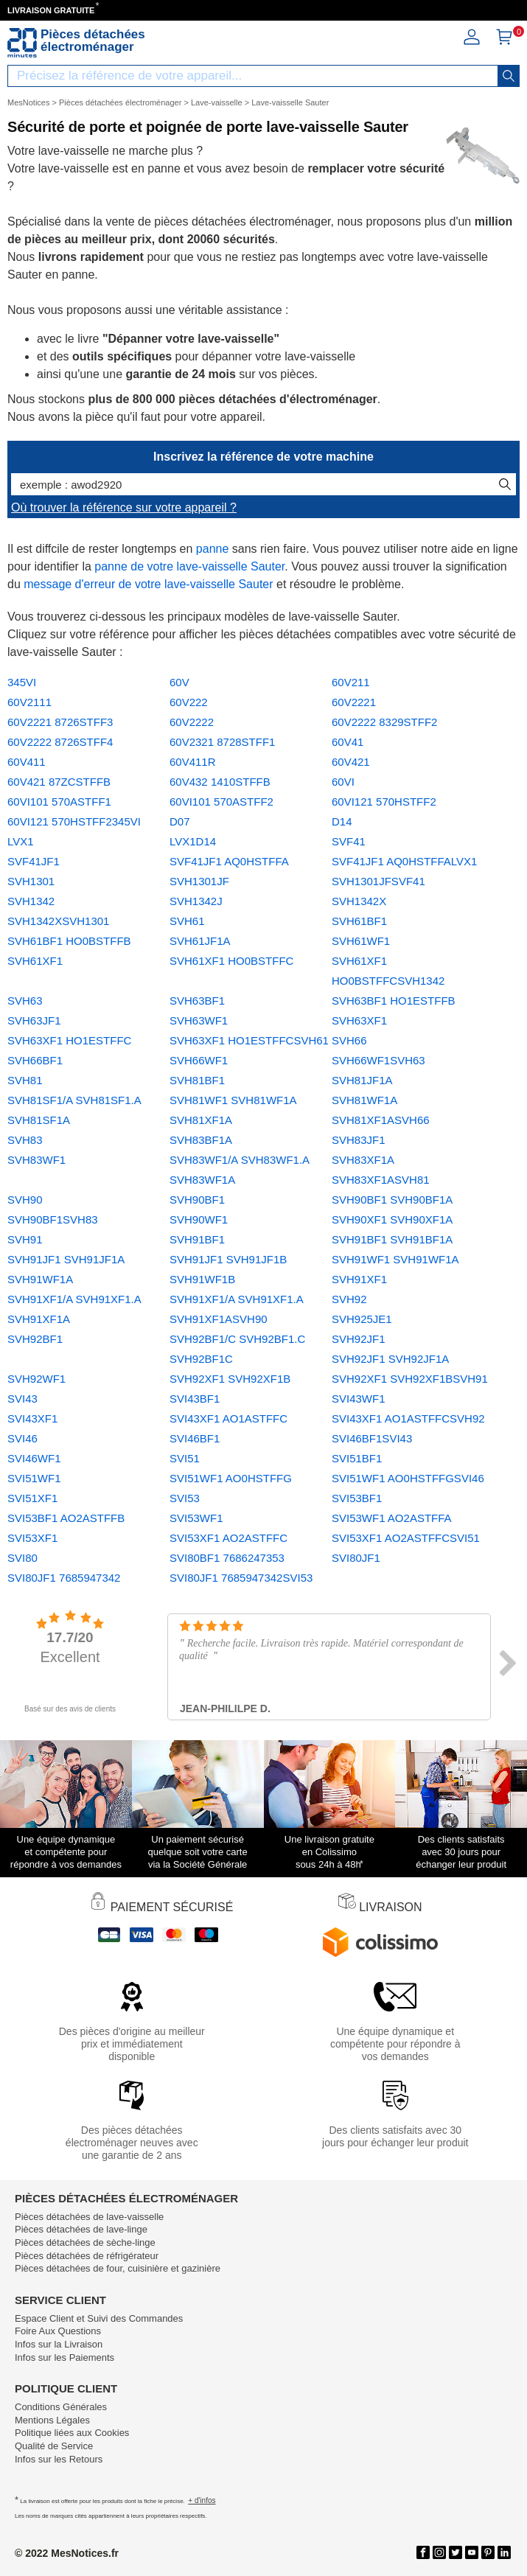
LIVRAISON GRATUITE (50, 10)
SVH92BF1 (35, 1339)
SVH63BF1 (197, 1000)
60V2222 (192, 722)
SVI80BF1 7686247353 (227, 1557)
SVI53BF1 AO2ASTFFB (66, 1518)
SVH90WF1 (199, 1219)
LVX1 (20, 841)
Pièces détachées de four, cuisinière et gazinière (117, 2268)
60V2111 (29, 702)
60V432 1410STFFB (220, 781)
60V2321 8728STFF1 (222, 742)
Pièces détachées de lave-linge (81, 2229)
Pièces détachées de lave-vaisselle (89, 2216)
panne (212, 548)
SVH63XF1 (359, 1020)
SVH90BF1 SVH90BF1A (392, 1199)
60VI (343, 781)
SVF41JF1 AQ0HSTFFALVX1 (404, 861)
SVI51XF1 (32, 1498)
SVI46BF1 (195, 1438)
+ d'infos (201, 2500)
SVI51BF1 (357, 1458)
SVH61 (187, 921)
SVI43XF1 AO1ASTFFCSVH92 (408, 1418)
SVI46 (22, 1438)
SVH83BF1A (201, 1140)
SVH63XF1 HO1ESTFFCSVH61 (249, 1040)
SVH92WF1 (36, 1378)
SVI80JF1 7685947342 (63, 1577)
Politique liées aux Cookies (72, 2432)
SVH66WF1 (199, 1060)
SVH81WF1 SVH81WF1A (233, 1100)
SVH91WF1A (40, 1279)
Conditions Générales (61, 2406)
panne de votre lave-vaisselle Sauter (189, 566)
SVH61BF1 (359, 921)
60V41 (347, 742)
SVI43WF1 (358, 1398)
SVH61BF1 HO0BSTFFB (69, 941)
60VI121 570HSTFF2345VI (74, 821)
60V (179, 682)
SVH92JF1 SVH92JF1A (390, 1358)
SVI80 (22, 1557)
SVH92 (349, 1299)
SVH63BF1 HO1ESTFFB (394, 1000)
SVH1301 (31, 881)
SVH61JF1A (200, 941)
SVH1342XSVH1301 (58, 921)
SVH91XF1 (359, 1279)
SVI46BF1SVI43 (372, 1438)
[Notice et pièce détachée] (22, 42)
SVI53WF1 (196, 1518)
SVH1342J (196, 901)
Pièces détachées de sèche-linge (85, 2242)
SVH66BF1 (35, 1060)
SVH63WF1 (199, 1020)
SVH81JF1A (362, 1080)
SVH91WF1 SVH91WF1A (395, 1259)
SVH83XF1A (363, 1159)
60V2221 (354, 702)
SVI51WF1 (34, 1478)
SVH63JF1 (34, 1020)
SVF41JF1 (33, 861)
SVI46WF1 (34, 1458)
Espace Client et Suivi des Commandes (99, 2318)
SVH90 (25, 1199)
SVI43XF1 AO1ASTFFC (228, 1418)
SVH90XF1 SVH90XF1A (392, 1219)
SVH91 (25, 1239)
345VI (21, 682)
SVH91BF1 (197, 1239)
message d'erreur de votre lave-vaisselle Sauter (148, 584)
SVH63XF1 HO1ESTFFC (69, 1040)
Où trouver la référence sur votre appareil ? (124, 507)
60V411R (193, 761)
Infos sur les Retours (58, 2459)
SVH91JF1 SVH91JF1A (66, 1259)
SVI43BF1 (195, 1398)
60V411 (26, 761)
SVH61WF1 (361, 941)
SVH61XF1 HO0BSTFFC (231, 960)
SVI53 (185, 1498)
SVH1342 (31, 901)
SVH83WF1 (36, 1159)
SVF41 (349, 841)
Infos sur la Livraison (58, 2344)
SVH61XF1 (35, 960)
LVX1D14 (193, 841)
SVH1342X (359, 901)
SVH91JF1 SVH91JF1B (228, 1259)
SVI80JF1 (356, 1557)
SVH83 (25, 1140)
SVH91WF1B (202, 1279)
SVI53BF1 (357, 1498)
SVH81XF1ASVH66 (381, 1120)
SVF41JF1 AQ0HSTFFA (229, 861)
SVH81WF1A (364, 1100)
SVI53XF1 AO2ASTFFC (228, 1538)
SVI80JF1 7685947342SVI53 (241, 1577)
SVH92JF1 (358, 1339)
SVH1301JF (199, 881)
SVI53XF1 (32, 1538)
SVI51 (185, 1458)
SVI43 (22, 1398)
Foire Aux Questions (58, 2330)
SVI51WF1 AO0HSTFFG (231, 1478)
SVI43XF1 (32, 1418)
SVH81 (25, 1080)
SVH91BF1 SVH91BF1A (392, 1239)
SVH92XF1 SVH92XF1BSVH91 (410, 1378)
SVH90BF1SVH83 (52, 1219)
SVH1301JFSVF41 (378, 881)
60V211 (351, 682)
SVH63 (25, 1000)
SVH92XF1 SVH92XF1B (230, 1378)
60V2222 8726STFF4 (60, 742)
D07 (180, 821)
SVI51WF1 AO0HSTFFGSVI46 (408, 1478)
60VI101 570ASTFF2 (221, 801)
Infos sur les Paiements (64, 2357)
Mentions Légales (52, 2420)
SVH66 (349, 1040)
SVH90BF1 (197, 1199)
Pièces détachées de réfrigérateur (86, 2255)
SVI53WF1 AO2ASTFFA (392, 1518)
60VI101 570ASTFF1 (59, 801)
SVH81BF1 (197, 1080)
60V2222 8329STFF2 (384, 722)
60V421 (351, 761)
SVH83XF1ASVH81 (381, 1179)
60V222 (189, 702)
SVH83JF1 (358, 1140)
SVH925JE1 (362, 1319)
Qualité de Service (54, 2445)
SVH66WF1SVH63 (378, 1060)
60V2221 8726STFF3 (60, 722)
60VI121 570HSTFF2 (384, 801)
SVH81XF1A (201, 1120)
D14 (342, 821)
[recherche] (509, 76)
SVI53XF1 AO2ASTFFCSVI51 (406, 1538)
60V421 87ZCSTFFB (59, 781)
